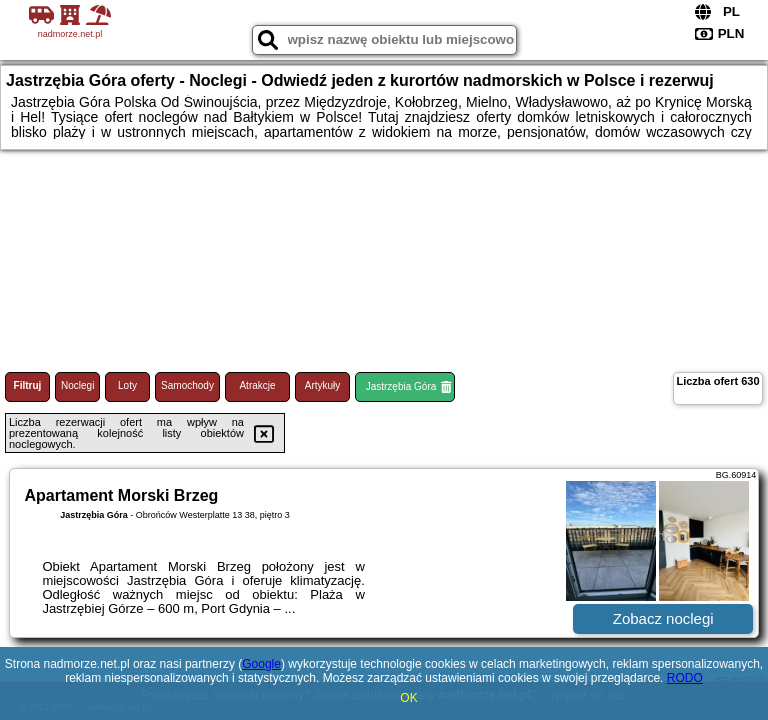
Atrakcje (257, 385)
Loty (127, 385)
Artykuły (323, 385)
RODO (685, 678)
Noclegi (77, 385)
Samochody (187, 385)
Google (261, 664)
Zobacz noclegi (663, 618)
